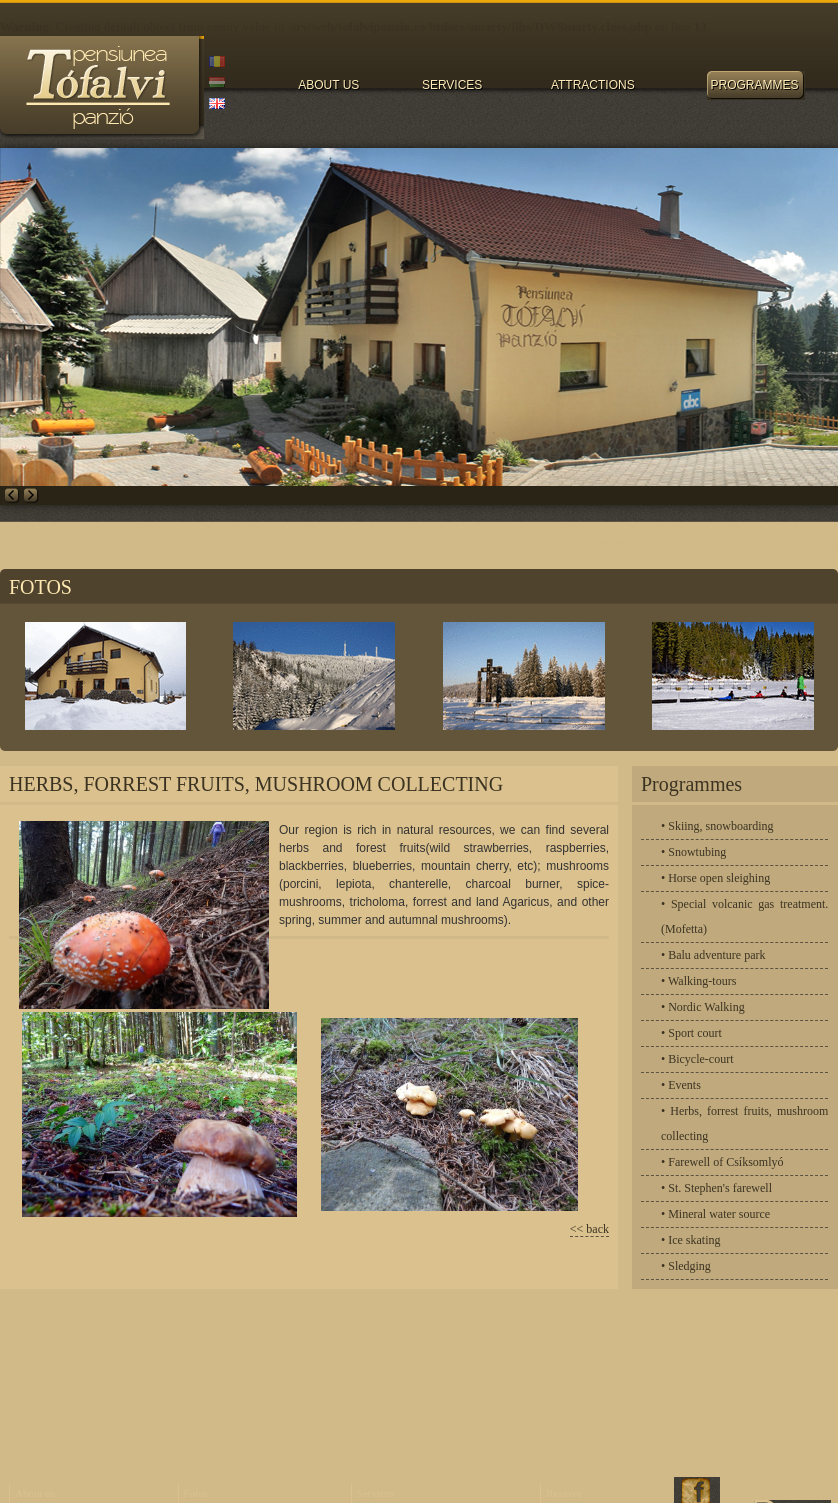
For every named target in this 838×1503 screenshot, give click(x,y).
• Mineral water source (715, 1214)
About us (35, 1493)
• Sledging (686, 1266)
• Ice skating (691, 1240)
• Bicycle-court (697, 1059)
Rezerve (564, 1493)
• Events (681, 1085)
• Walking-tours (698, 981)
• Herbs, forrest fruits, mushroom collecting (744, 1123)
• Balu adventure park (713, 955)
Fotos (196, 1493)
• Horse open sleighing (715, 878)
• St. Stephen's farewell (716, 1188)
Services (375, 1493)
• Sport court (691, 1033)
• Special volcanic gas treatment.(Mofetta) (744, 916)
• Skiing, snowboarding (717, 826)
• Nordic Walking (703, 1007)
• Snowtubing (693, 852)
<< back (589, 1229)
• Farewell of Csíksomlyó (722, 1162)
